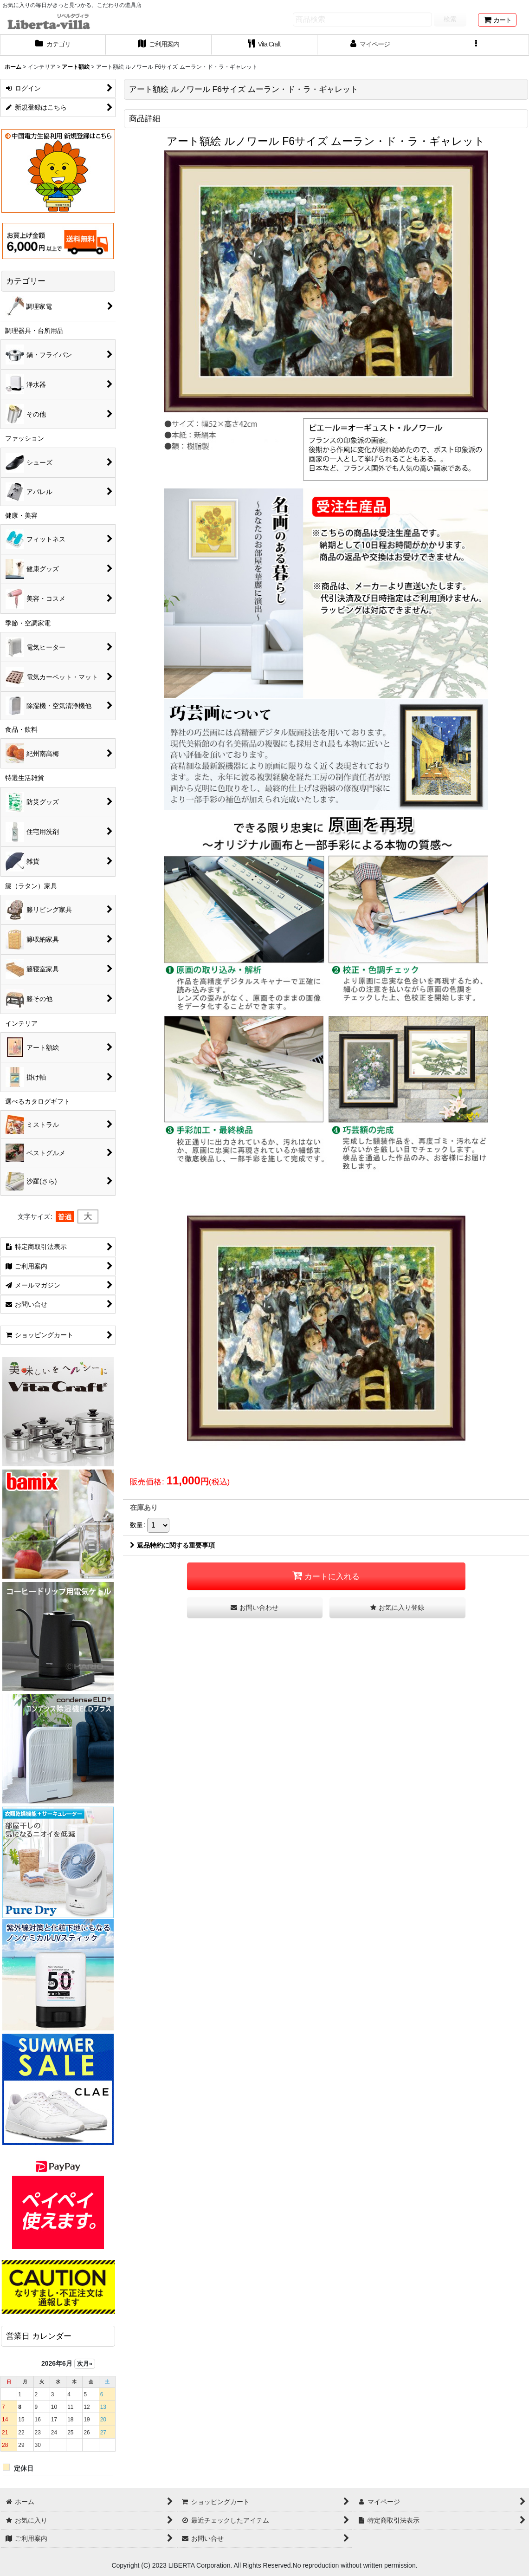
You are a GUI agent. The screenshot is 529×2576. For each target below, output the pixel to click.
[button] (476, 45)
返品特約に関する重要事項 (172, 1545)
